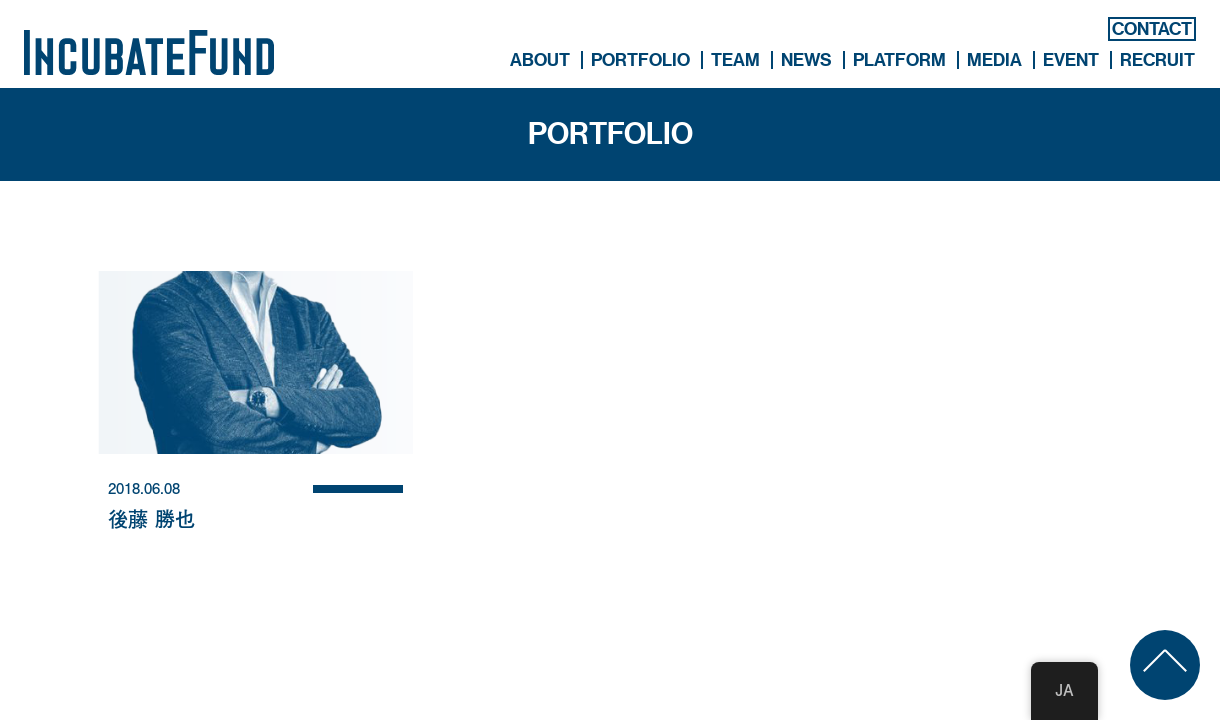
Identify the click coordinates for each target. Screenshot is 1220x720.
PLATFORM (899, 60)
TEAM (735, 60)
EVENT (1071, 60)
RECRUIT (1157, 60)
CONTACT (1152, 29)
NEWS (806, 60)
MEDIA (994, 60)
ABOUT (540, 60)
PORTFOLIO (640, 60)
